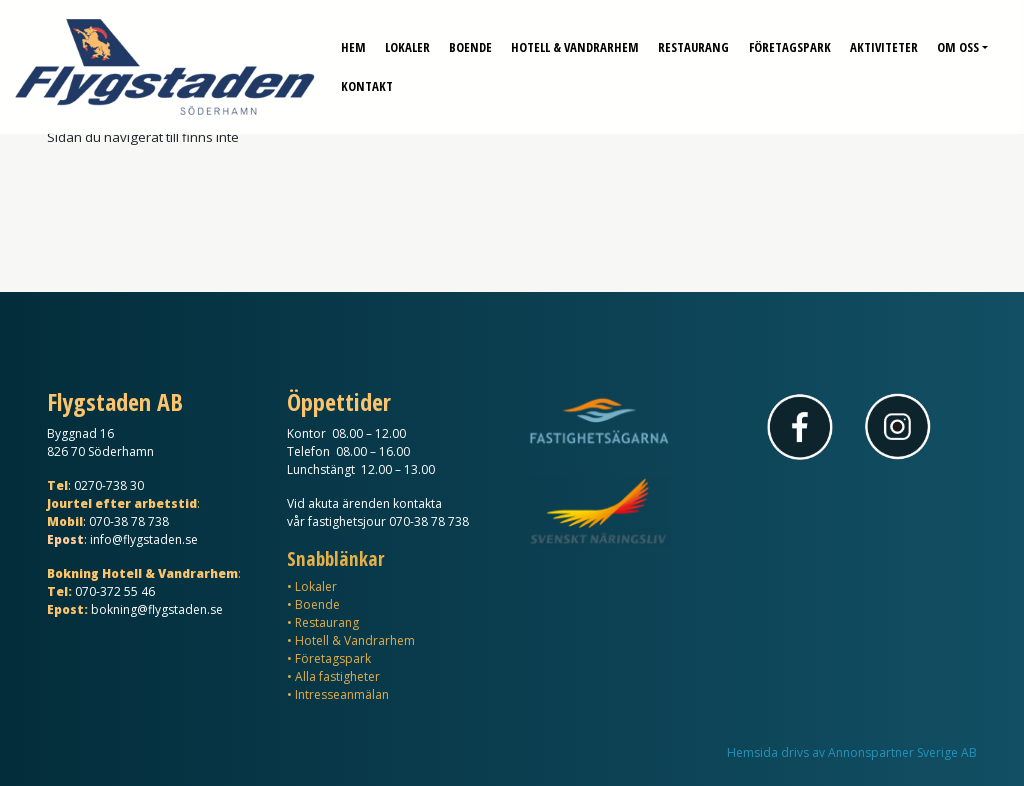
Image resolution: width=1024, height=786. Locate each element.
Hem (353, 40)
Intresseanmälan (342, 694)
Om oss (958, 40)
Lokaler (407, 40)
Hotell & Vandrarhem (575, 40)
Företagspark (790, 40)
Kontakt (367, 79)
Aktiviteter (884, 40)
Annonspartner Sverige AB (902, 752)
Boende (470, 40)
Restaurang (693, 40)
